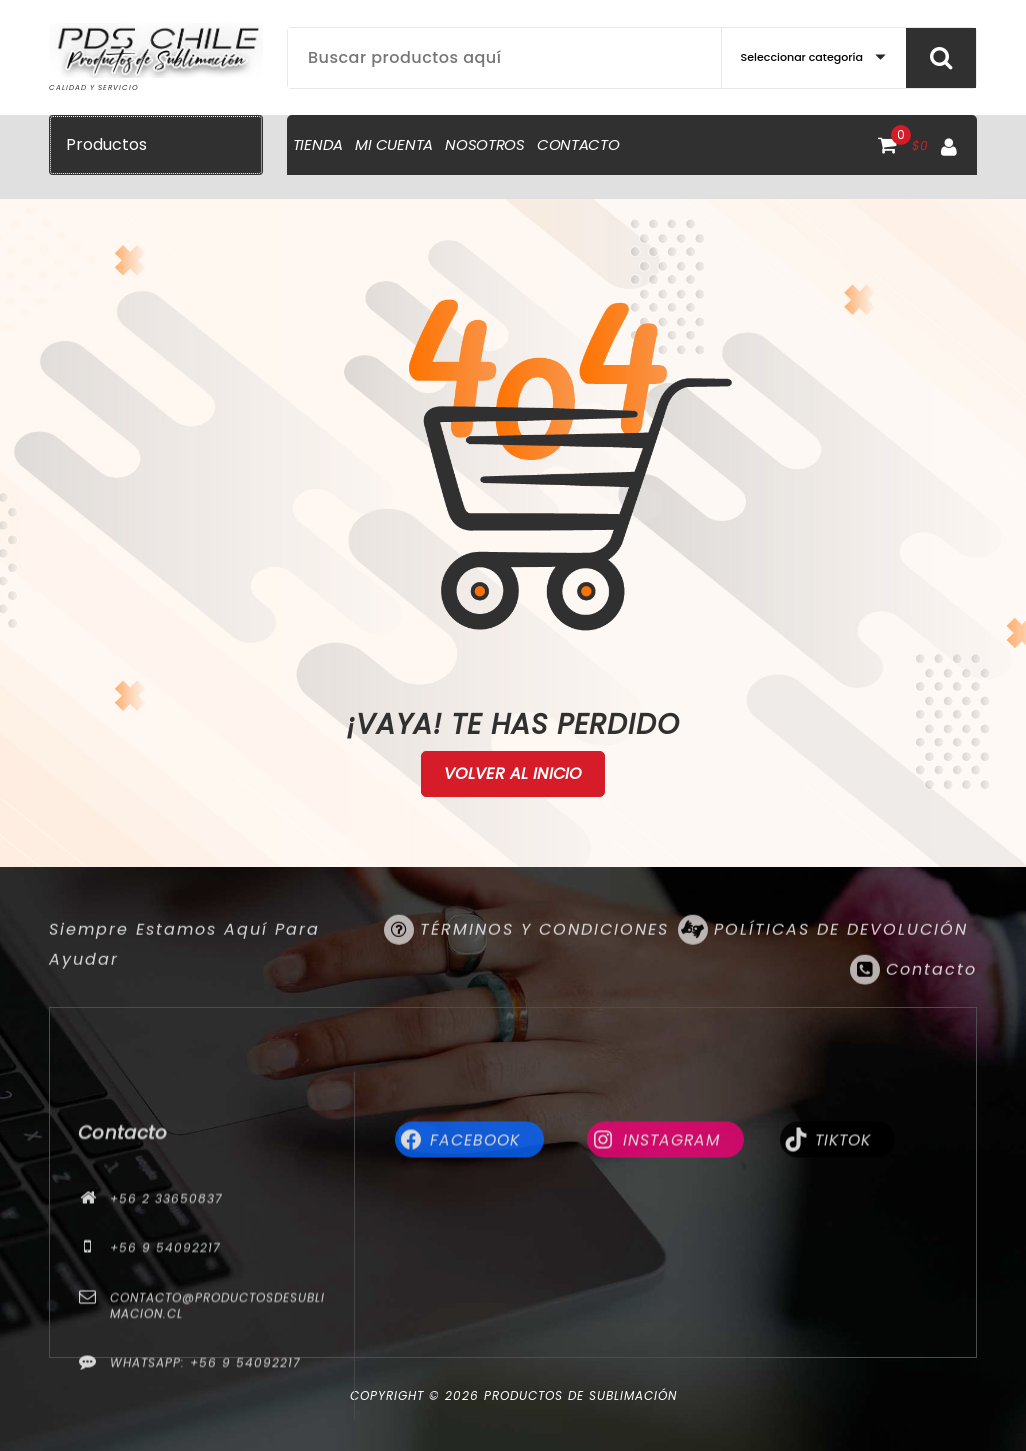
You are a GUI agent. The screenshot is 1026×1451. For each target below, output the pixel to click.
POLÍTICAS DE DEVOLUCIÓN (841, 957)
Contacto (931, 997)
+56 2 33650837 (166, 1341)
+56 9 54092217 (165, 1390)
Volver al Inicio (513, 774)
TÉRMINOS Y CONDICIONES (544, 957)
